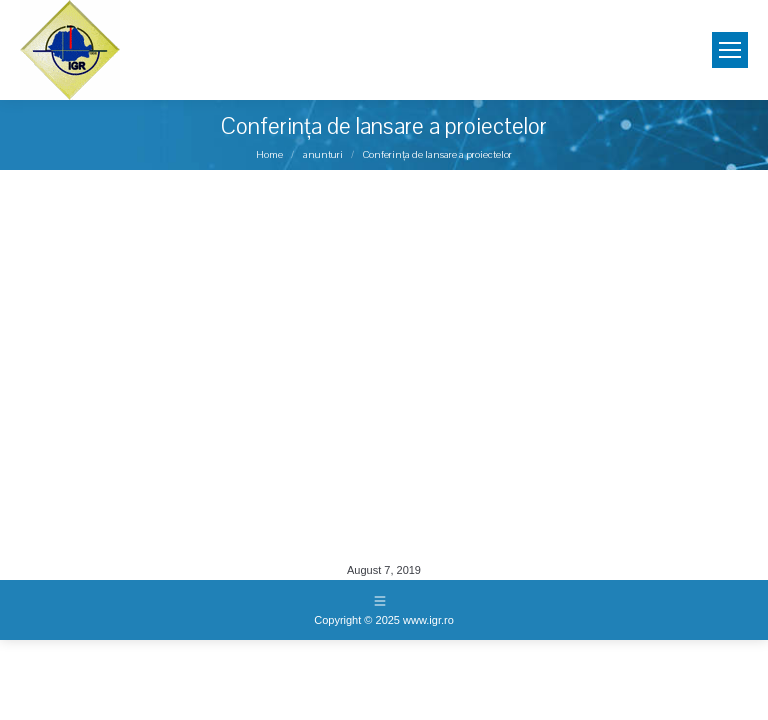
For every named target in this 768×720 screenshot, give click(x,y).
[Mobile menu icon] (730, 50)
